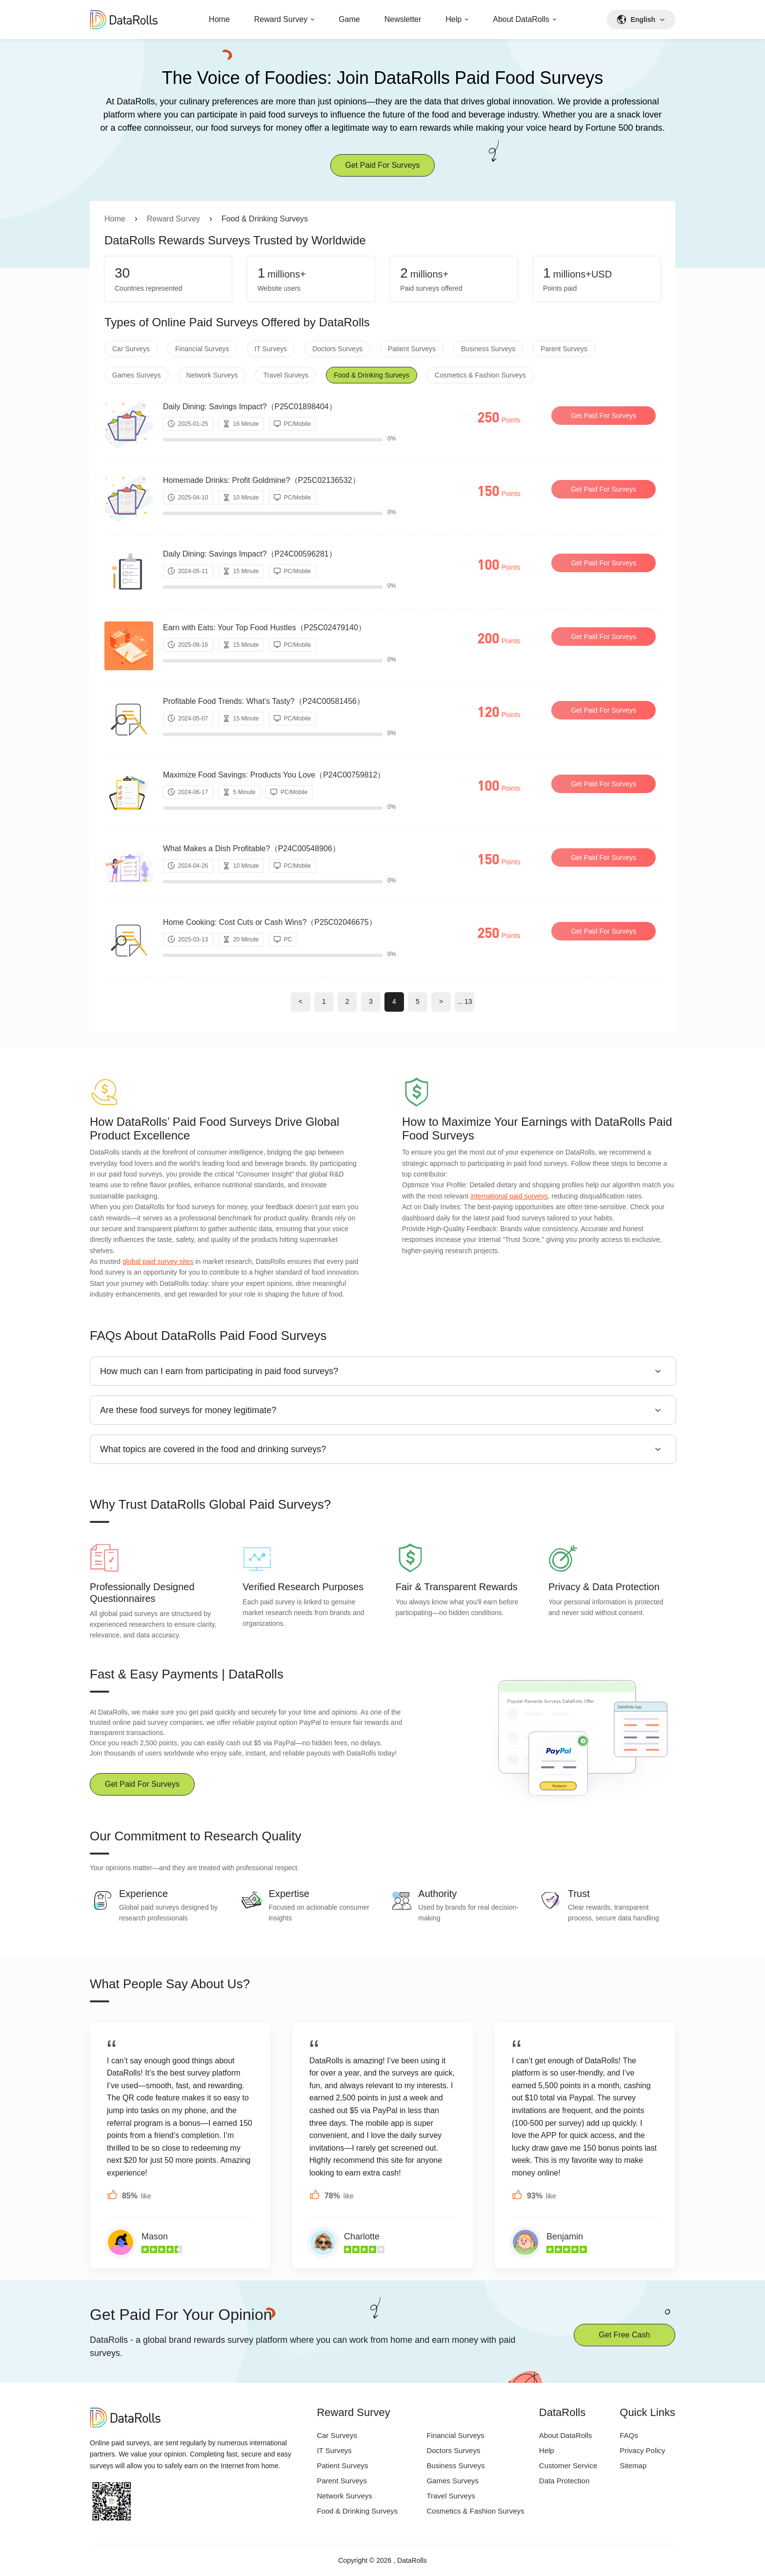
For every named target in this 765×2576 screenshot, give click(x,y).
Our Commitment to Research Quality (195, 1836)
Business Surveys (488, 349)
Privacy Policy (642, 2450)
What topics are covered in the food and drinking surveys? (213, 1449)
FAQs (629, 2435)
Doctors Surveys (337, 349)
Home (219, 19)
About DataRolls (521, 19)
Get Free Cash (624, 2335)
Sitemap (633, 2465)
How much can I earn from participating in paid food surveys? (219, 1371)
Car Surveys (131, 349)
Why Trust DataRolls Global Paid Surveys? (210, 1504)
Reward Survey (280, 19)
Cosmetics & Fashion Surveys (480, 375)
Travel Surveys (285, 375)
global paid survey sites (158, 1261)
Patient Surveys (412, 349)
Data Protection (564, 2480)
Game (349, 19)
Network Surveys (212, 375)
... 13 (464, 1001)
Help (453, 19)
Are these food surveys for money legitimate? (188, 1410)
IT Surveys (271, 349)
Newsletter (403, 19)
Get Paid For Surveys (382, 165)
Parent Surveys (564, 349)
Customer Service (568, 2465)
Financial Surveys (202, 349)
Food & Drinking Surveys (371, 375)
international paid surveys (509, 1196)
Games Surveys (136, 375)
